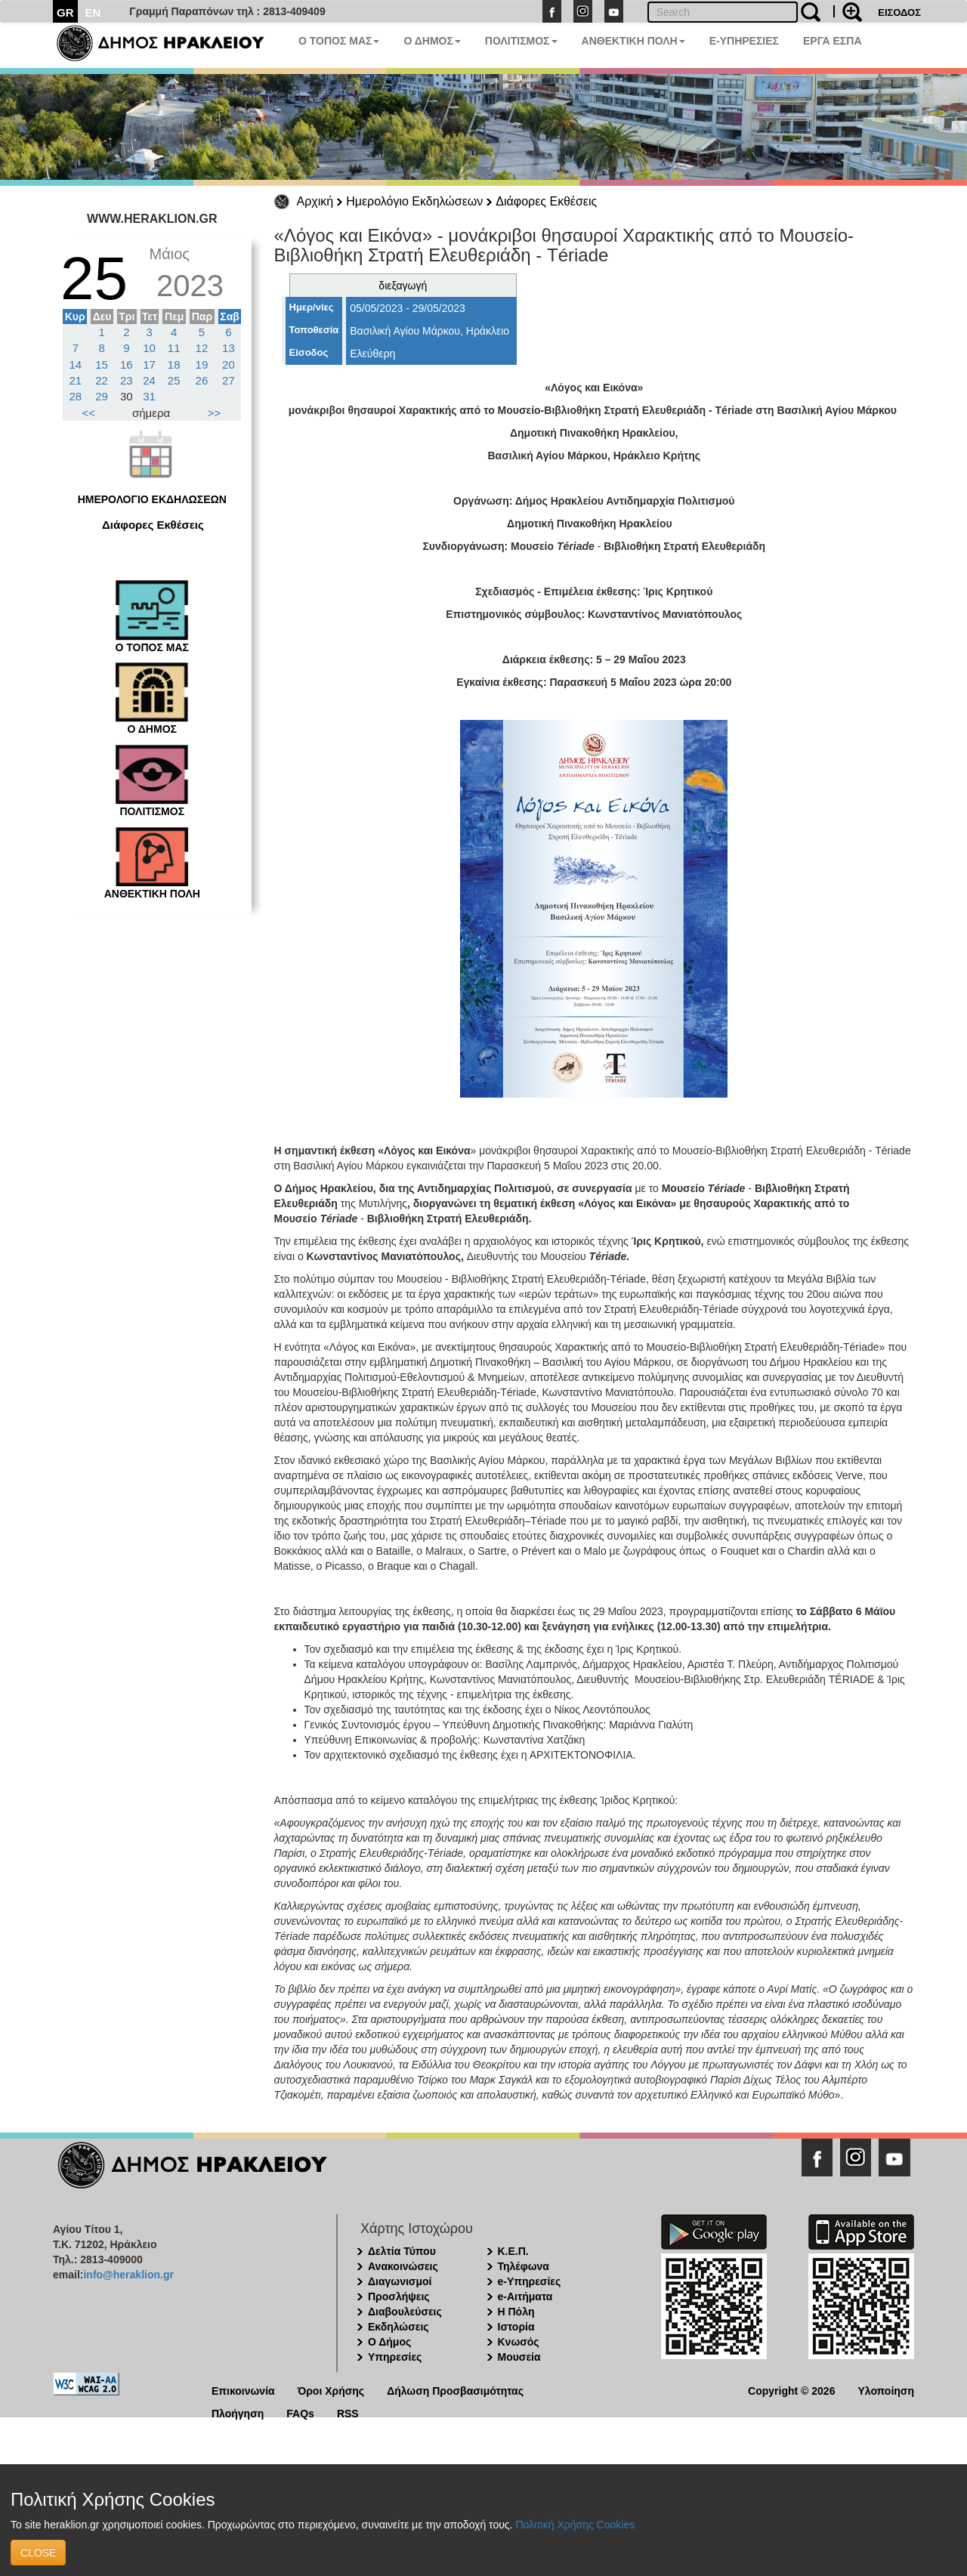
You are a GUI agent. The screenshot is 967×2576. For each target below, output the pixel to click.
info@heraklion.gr (128, 2275)
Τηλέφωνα (523, 2266)
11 (174, 347)
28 (76, 396)
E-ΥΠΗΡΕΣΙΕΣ (744, 41)
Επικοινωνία (243, 2390)
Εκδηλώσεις (398, 2327)
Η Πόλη (516, 2312)
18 (174, 364)
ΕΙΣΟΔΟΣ (899, 12)
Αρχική (315, 201)
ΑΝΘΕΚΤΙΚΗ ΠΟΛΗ (633, 41)
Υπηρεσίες (395, 2357)
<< (89, 412)
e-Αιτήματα (525, 2296)
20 (228, 364)
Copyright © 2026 (791, 2390)
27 (228, 380)
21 (76, 380)
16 (126, 364)
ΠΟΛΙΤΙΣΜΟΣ (521, 41)
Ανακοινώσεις (403, 2266)
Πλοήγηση (238, 2412)
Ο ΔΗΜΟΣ (431, 41)
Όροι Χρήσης (331, 2390)
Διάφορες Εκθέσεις (546, 201)
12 (202, 347)
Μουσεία (519, 2357)
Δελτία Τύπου (402, 2251)
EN (93, 12)
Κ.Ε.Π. (513, 2251)
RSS (348, 2412)
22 (101, 380)
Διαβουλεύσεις (405, 2312)
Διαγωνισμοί (399, 2281)
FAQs (300, 2412)
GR (65, 12)
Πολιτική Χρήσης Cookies (575, 2525)
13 (228, 347)
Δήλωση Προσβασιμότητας (455, 2390)
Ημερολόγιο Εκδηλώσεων (414, 201)
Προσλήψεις (399, 2296)
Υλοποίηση (885, 2390)
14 (76, 364)
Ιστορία (516, 2327)
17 (149, 364)
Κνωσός (518, 2342)
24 (149, 380)
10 (149, 347)
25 (174, 380)
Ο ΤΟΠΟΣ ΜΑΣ (338, 41)
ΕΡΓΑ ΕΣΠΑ (832, 41)
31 (149, 396)
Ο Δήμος (389, 2342)
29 (101, 396)
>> (214, 412)
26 (202, 380)
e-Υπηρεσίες (529, 2281)
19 (202, 364)
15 (101, 364)
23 (126, 380)
